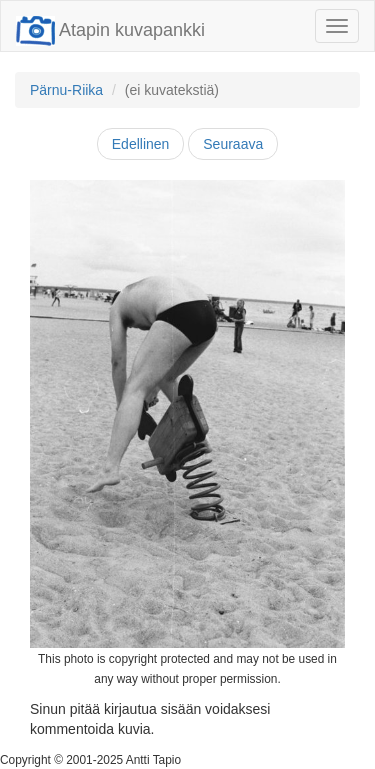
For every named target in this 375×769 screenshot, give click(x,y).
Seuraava (233, 144)
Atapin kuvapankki (110, 30)
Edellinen (141, 144)
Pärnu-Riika (66, 90)
